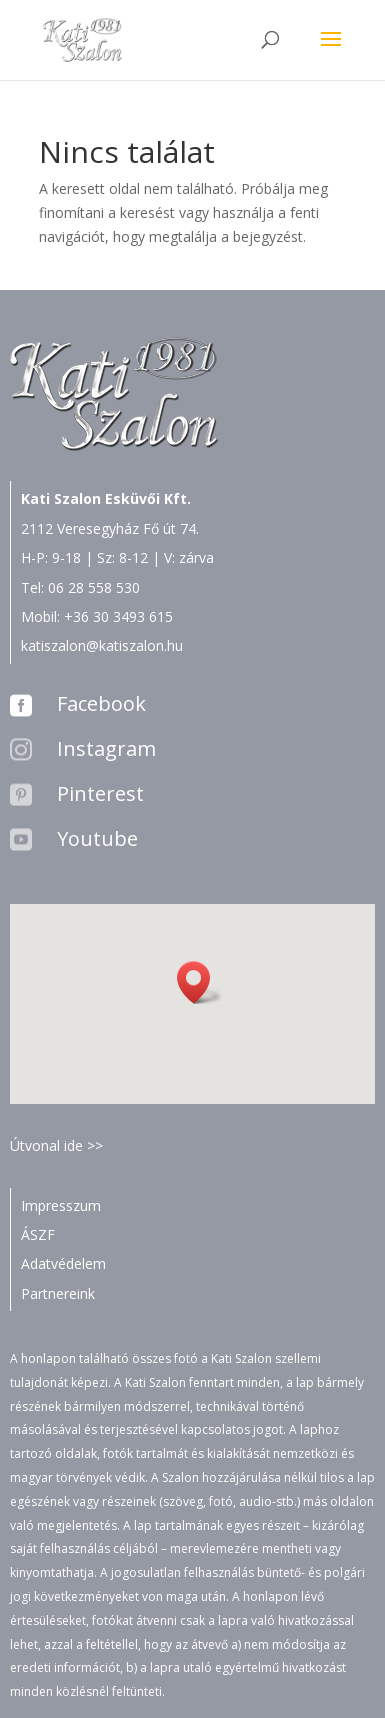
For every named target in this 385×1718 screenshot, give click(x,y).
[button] (200, 982)
